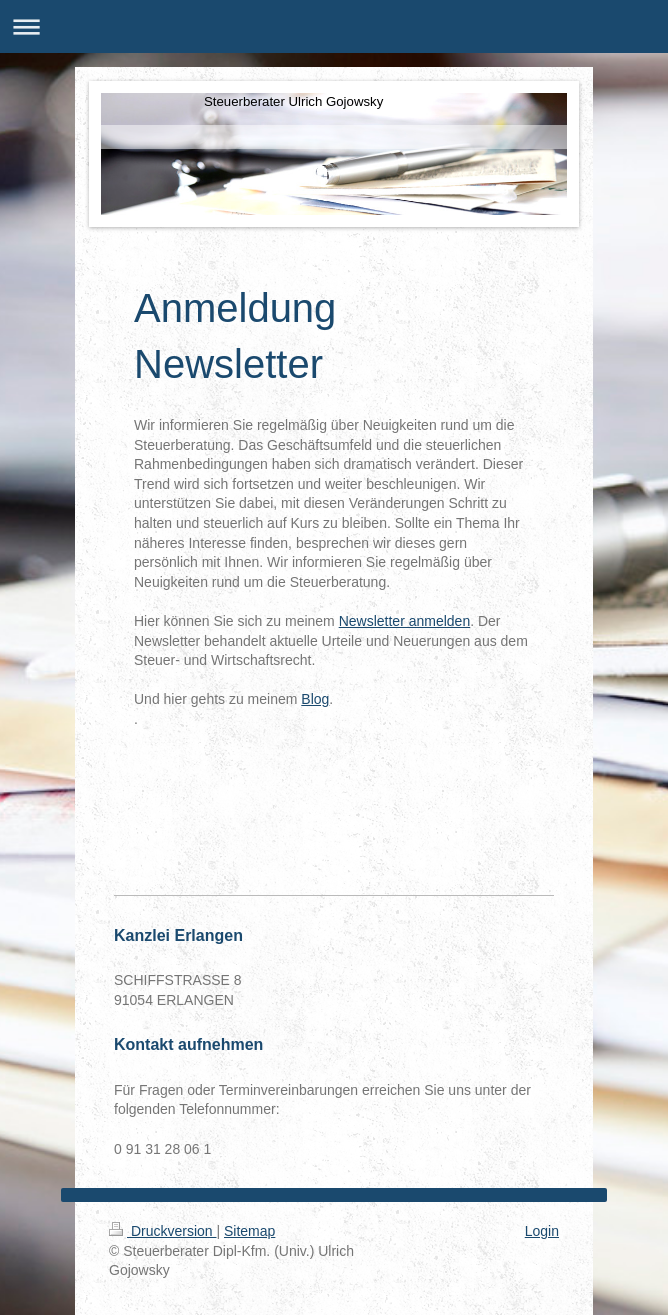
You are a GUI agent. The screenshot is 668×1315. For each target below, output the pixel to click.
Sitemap (249, 1231)
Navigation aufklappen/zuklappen (334, 26)
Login (542, 1231)
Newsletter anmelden (405, 621)
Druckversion (162, 1231)
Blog (315, 699)
